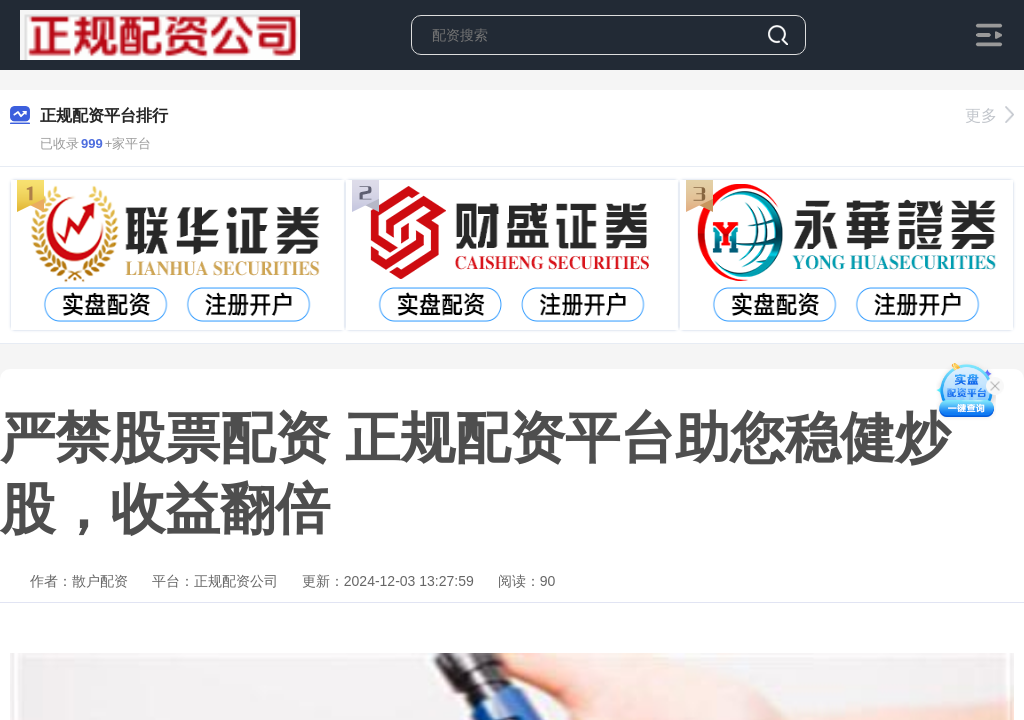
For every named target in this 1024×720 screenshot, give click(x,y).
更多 (989, 115)
